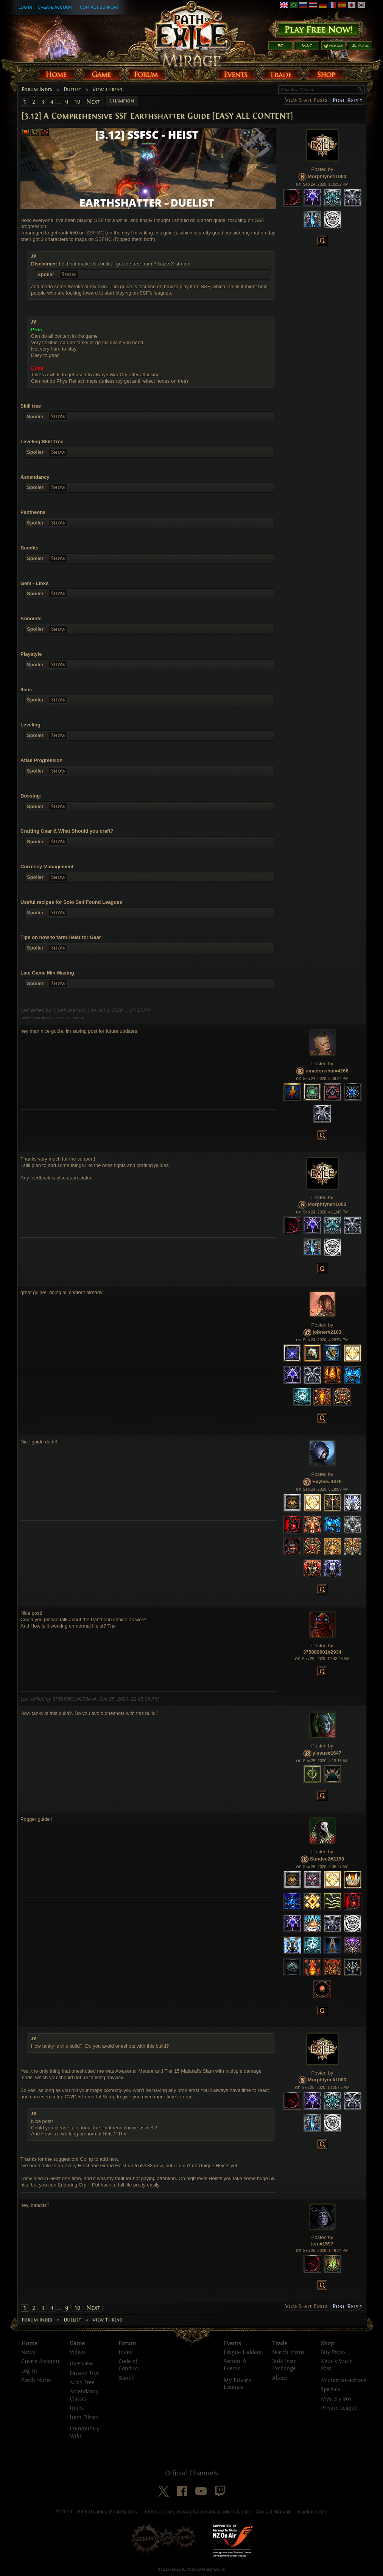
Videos (78, 2352)
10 (77, 101)
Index (125, 2352)
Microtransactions (343, 2380)
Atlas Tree (82, 2382)
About (279, 2378)
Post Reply (347, 100)
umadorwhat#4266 (326, 1071)
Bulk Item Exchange (284, 2365)
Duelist (72, 90)
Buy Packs (333, 2352)
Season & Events (235, 2365)
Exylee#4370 (326, 1481)
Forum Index (37, 90)
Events (232, 2343)
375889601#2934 (322, 1652)
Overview (81, 2363)
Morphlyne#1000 (327, 176)
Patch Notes (36, 2380)
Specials (330, 2389)
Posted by (322, 169)
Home (29, 2343)
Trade (279, 2343)
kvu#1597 (322, 2244)
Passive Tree (85, 2373)
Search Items (288, 2352)
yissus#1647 (327, 1753)
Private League (339, 2408)
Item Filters (84, 2417)
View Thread (107, 90)
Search (126, 2378)
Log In (25, 7)
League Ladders (242, 2352)
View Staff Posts (306, 100)
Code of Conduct (129, 2365)
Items (77, 2408)
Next (93, 101)
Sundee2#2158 (327, 1859)
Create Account (56, 7)
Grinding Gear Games (113, 2511)
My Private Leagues (237, 2384)
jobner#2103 (327, 1332)
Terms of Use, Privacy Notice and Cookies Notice (197, 2511)
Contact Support (99, 7)
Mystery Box (336, 2399)
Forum (127, 2343)
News (28, 2352)
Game (77, 2343)
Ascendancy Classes (84, 2395)
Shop (327, 2343)
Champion (121, 101)
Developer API (311, 2511)
